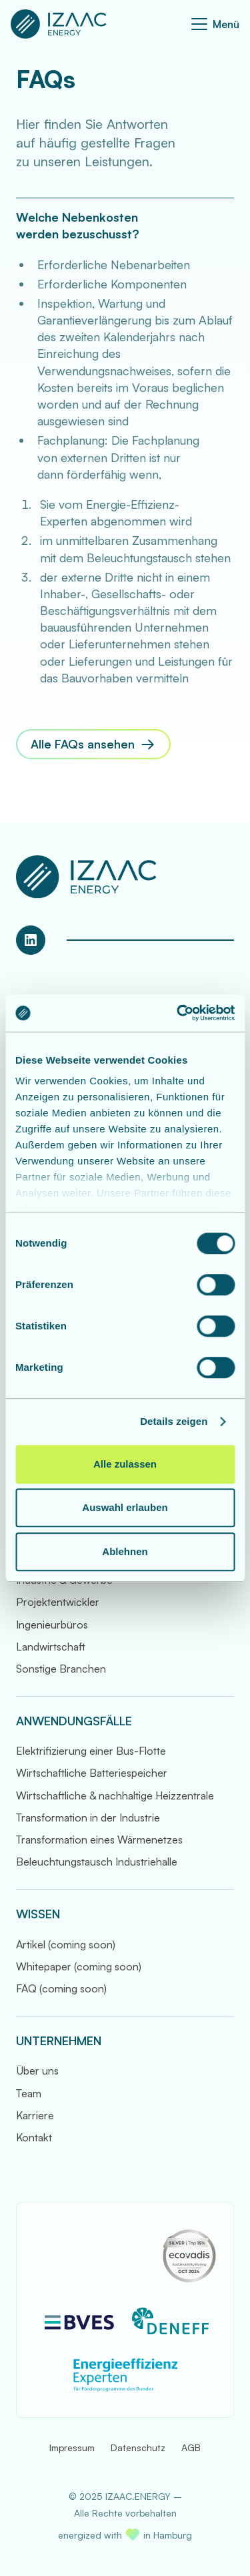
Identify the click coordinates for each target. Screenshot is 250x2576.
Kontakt (34, 2137)
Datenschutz (138, 2447)
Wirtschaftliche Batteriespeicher (91, 1772)
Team (28, 2093)
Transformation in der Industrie (88, 1817)
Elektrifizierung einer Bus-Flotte (91, 1750)
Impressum (72, 2447)
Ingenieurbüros (52, 1624)
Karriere (35, 2115)
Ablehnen (124, 1551)
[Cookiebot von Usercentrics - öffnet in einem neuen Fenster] (178, 1013)
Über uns (37, 2070)
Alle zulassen (125, 1464)
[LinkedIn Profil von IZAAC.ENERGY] (30, 940)
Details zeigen (173, 1421)
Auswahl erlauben (124, 1507)
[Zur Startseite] (59, 24)
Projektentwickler (57, 1601)
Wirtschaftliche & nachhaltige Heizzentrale (115, 1795)
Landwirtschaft (50, 1646)
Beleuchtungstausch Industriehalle (96, 1861)
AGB (191, 2447)
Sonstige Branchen (61, 1668)
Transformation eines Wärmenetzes (99, 1839)
